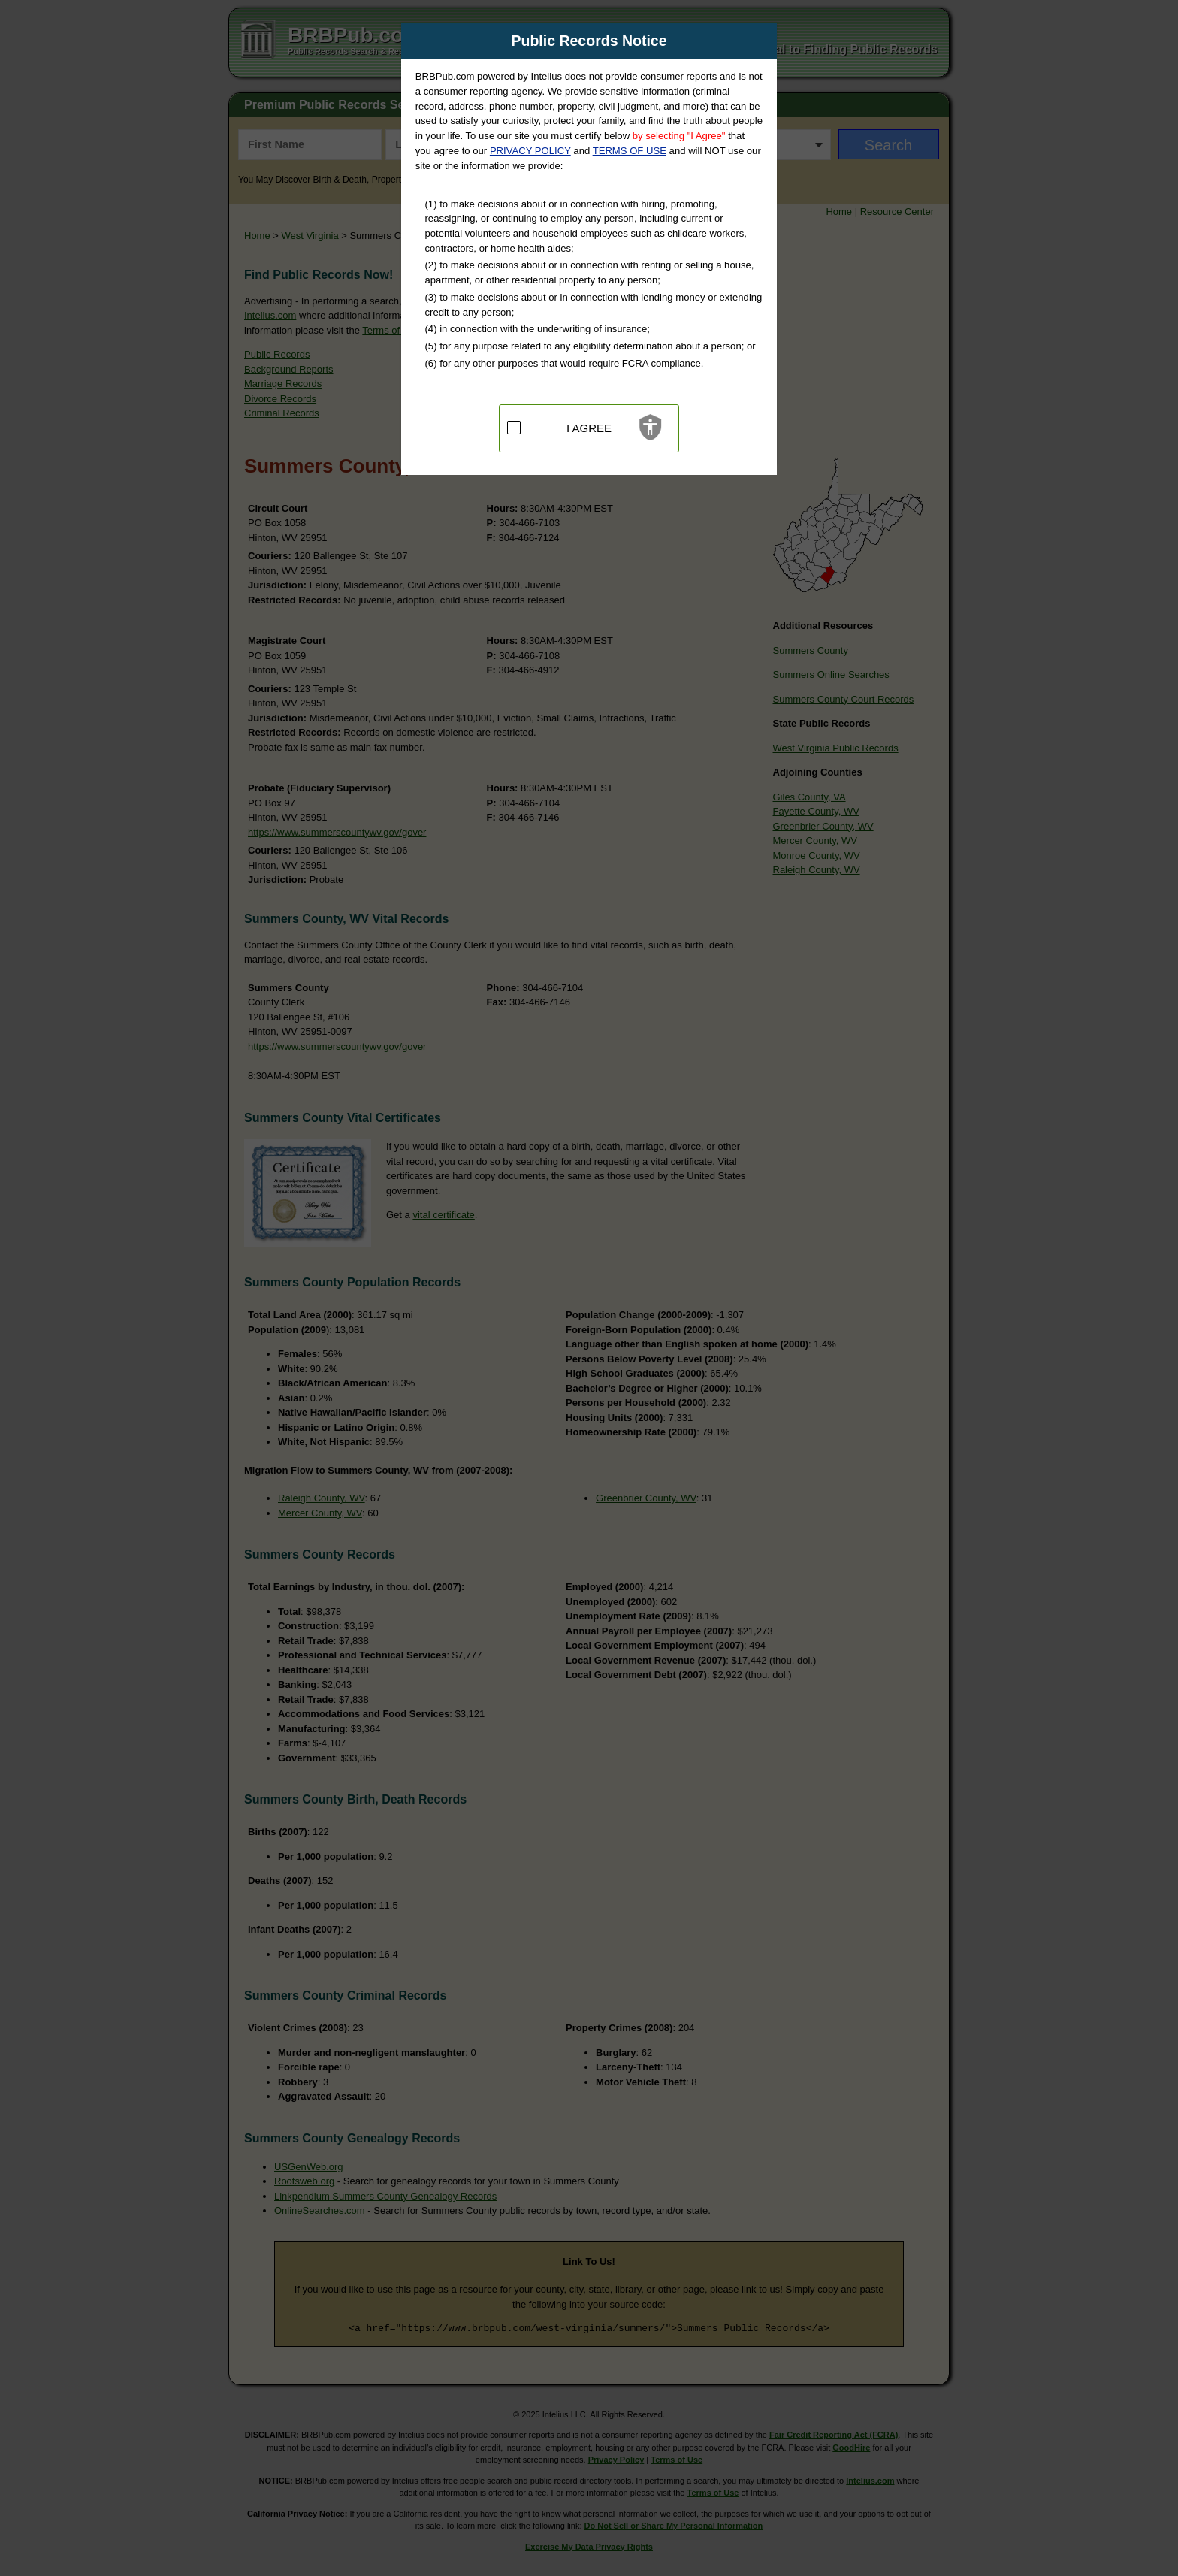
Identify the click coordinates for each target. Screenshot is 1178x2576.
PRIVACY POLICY (530, 150)
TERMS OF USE (629, 150)
